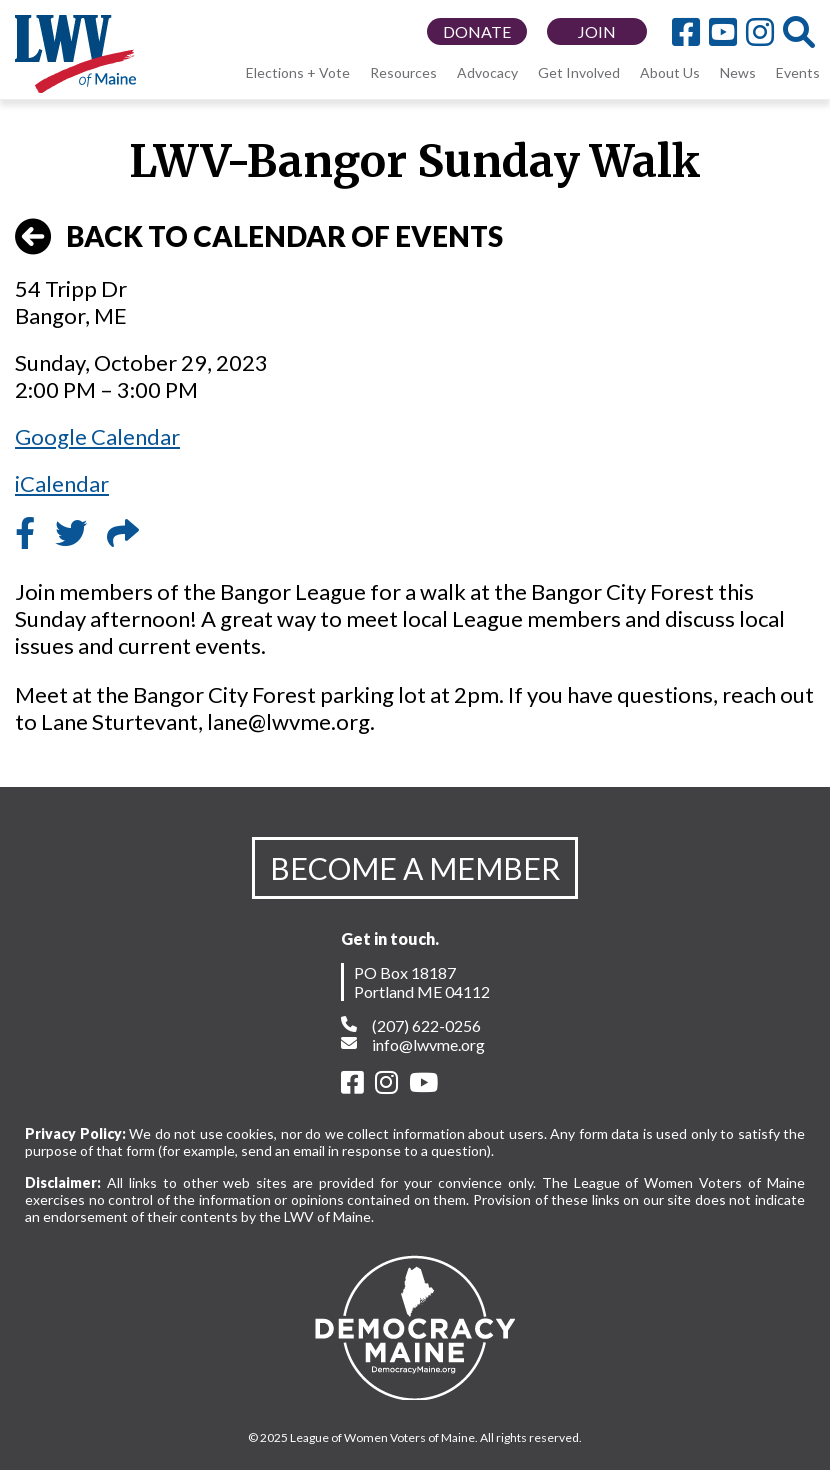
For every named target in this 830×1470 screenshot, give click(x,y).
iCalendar (62, 483)
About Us (670, 72)
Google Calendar (97, 436)
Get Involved (579, 72)
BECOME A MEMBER (415, 868)
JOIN (597, 31)
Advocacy (487, 72)
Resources (403, 72)
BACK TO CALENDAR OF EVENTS (259, 237)
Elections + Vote (298, 72)
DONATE (477, 31)
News (738, 72)
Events (798, 72)
